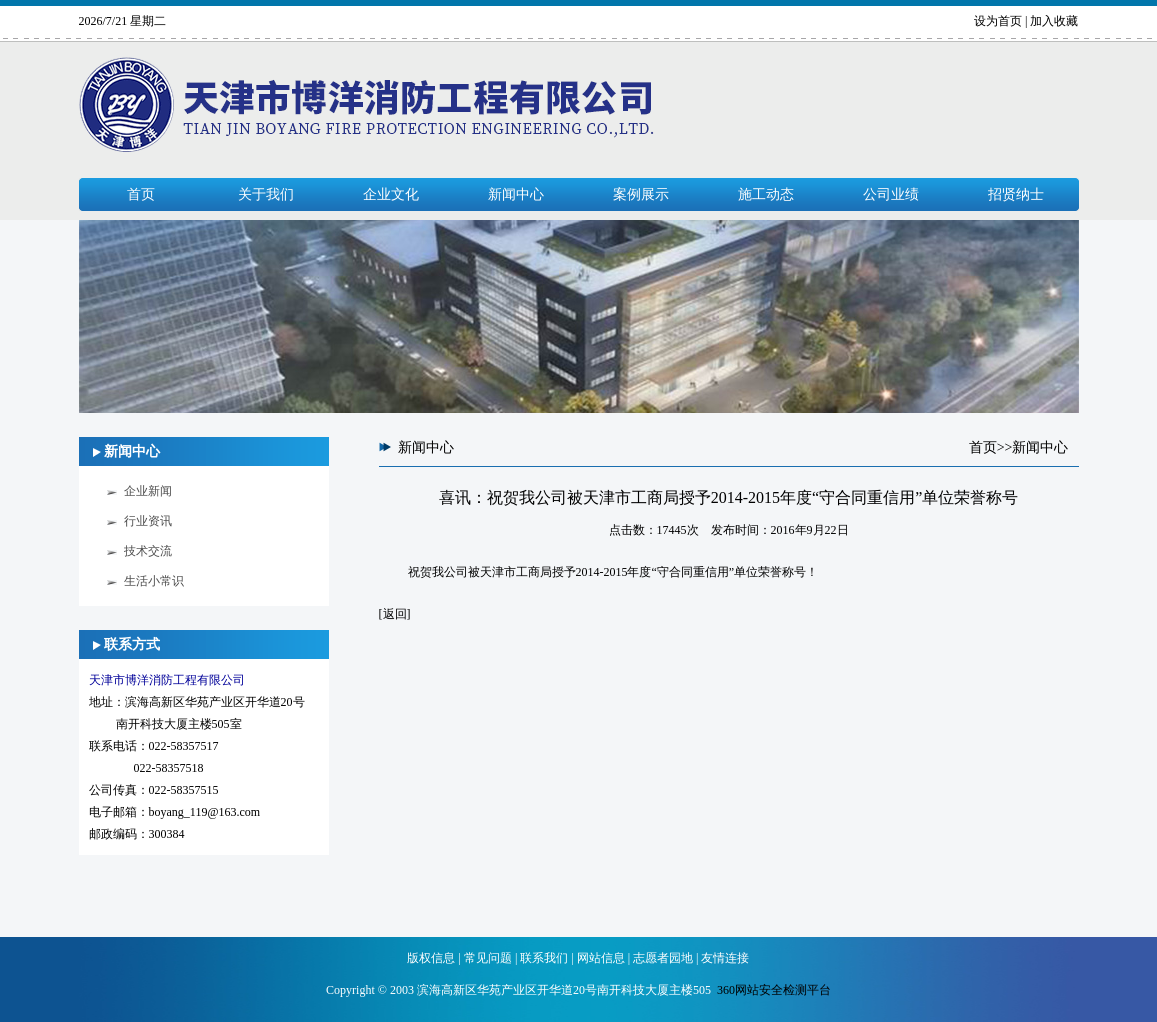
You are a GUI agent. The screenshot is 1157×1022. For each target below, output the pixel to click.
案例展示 (641, 194)
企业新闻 (148, 491)
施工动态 (766, 194)
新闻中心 (516, 194)
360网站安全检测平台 (774, 990)
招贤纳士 (1016, 194)
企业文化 (391, 194)
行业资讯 (148, 521)
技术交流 (148, 551)
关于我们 (266, 194)
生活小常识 (154, 581)
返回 (395, 614)
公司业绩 (891, 194)
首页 (141, 194)
